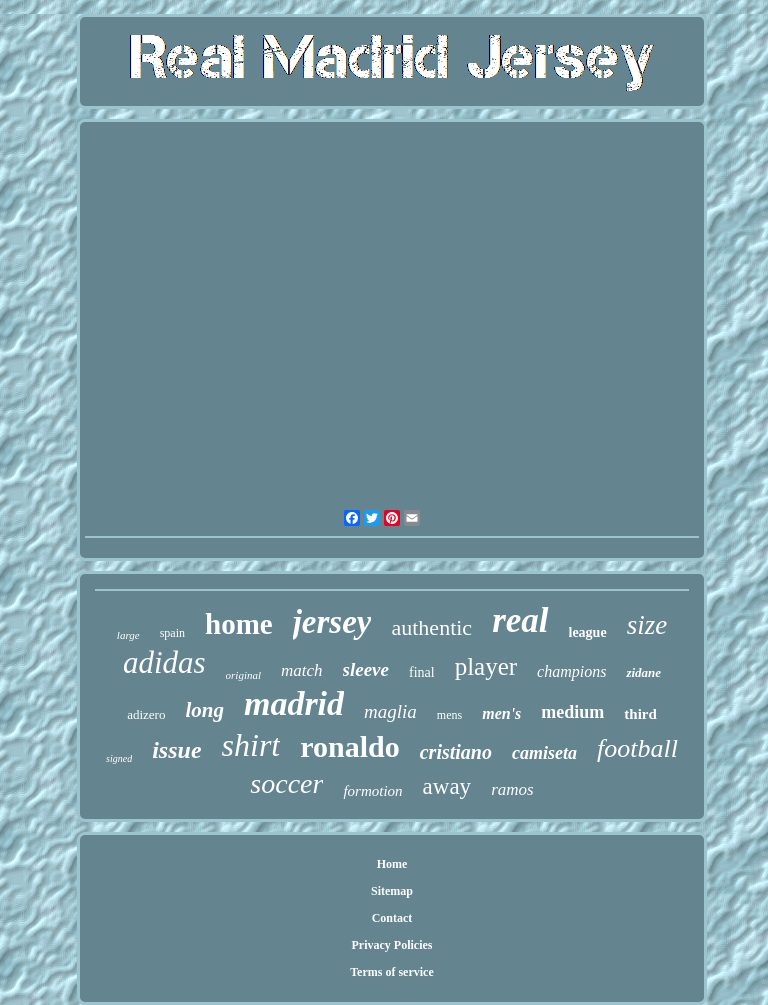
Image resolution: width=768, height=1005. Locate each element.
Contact (392, 918)
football (637, 748)
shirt (251, 745)
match (302, 670)
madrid (294, 703)
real (520, 620)
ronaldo (349, 746)
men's (501, 713)
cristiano (456, 752)
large (128, 635)
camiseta (544, 753)
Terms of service (392, 972)
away (447, 786)
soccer (286, 783)
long (204, 710)
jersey (332, 622)
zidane (643, 672)
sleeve (366, 669)
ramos (512, 789)
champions (571, 671)
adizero (146, 714)
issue (176, 750)
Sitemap (392, 891)
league (588, 632)
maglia (390, 711)
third (640, 714)
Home (392, 864)
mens (449, 715)
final (422, 672)
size (647, 625)
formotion (372, 791)
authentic (431, 627)
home (239, 624)
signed (119, 758)
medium (572, 712)
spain (172, 633)
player (486, 666)
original (243, 675)
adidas (164, 662)
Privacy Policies (391, 945)
